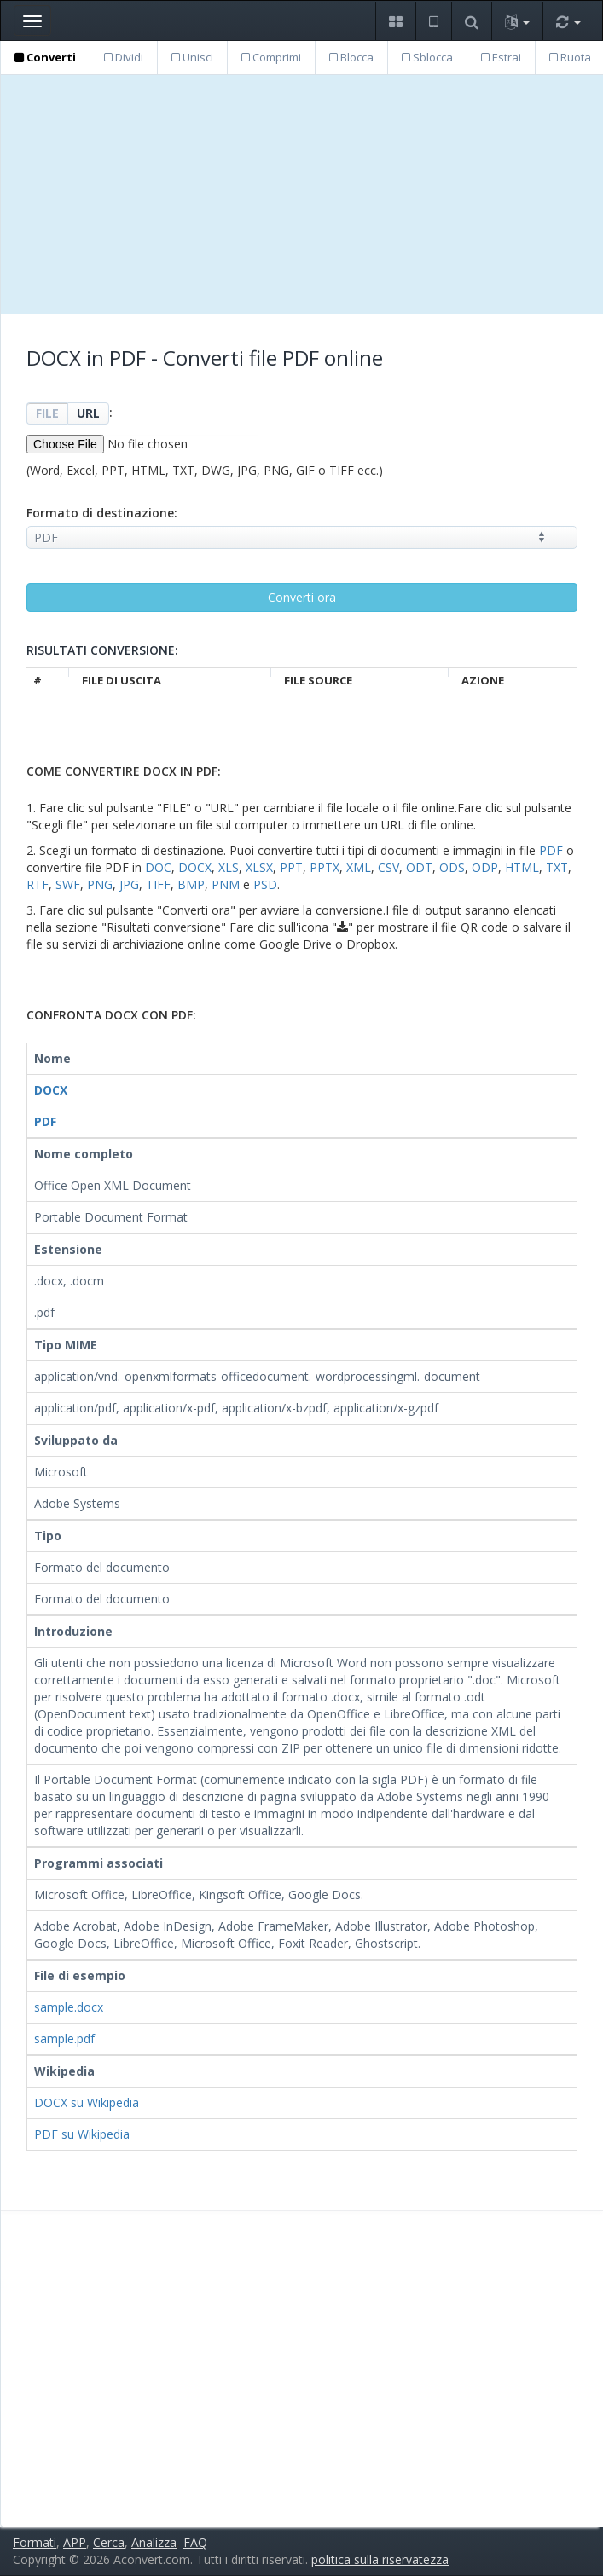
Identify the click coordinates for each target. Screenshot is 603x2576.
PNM (226, 884)
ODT (419, 867)
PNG (100, 884)
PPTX (324, 867)
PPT (291, 867)
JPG (129, 884)
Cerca (109, 2542)
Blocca (351, 57)
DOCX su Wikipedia (86, 2102)
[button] (395, 21)
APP (74, 2542)
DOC (158, 867)
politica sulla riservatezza (380, 2559)
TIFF (158, 884)
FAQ (195, 2542)
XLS (228, 867)
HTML (522, 867)
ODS (452, 867)
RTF (37, 884)
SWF (67, 884)
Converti (45, 57)
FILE (47, 413)
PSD (265, 884)
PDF (551, 850)
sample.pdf (64, 2038)
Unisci (192, 57)
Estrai (501, 57)
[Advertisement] (302, 194)
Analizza (154, 2542)
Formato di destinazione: (101, 513)
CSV (388, 867)
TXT (557, 867)
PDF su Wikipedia (82, 2134)
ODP (485, 867)
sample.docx (68, 2007)
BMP (191, 884)
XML (358, 867)
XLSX (259, 867)
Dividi (123, 57)
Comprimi (271, 57)
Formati (34, 2542)
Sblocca (427, 57)
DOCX (195, 867)
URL (88, 413)
